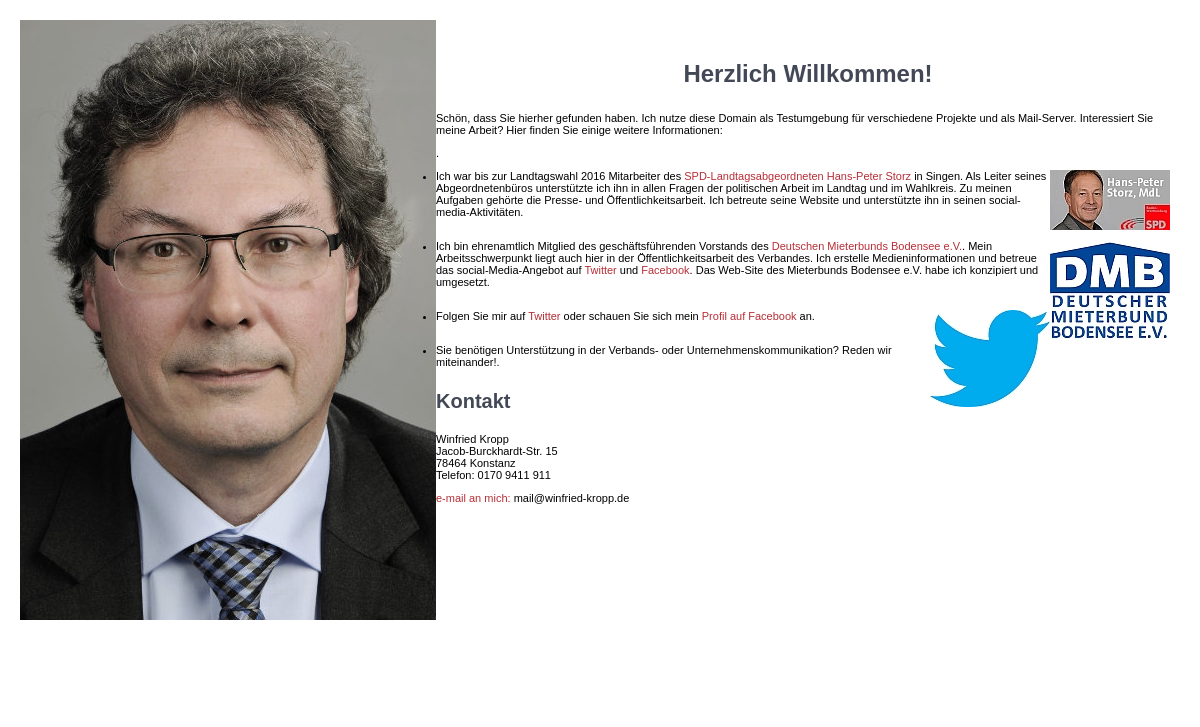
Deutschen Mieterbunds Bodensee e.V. (867, 246)
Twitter (600, 270)
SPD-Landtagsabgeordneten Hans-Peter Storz (797, 176)
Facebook (665, 270)
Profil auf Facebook (749, 316)
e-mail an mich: (473, 498)
